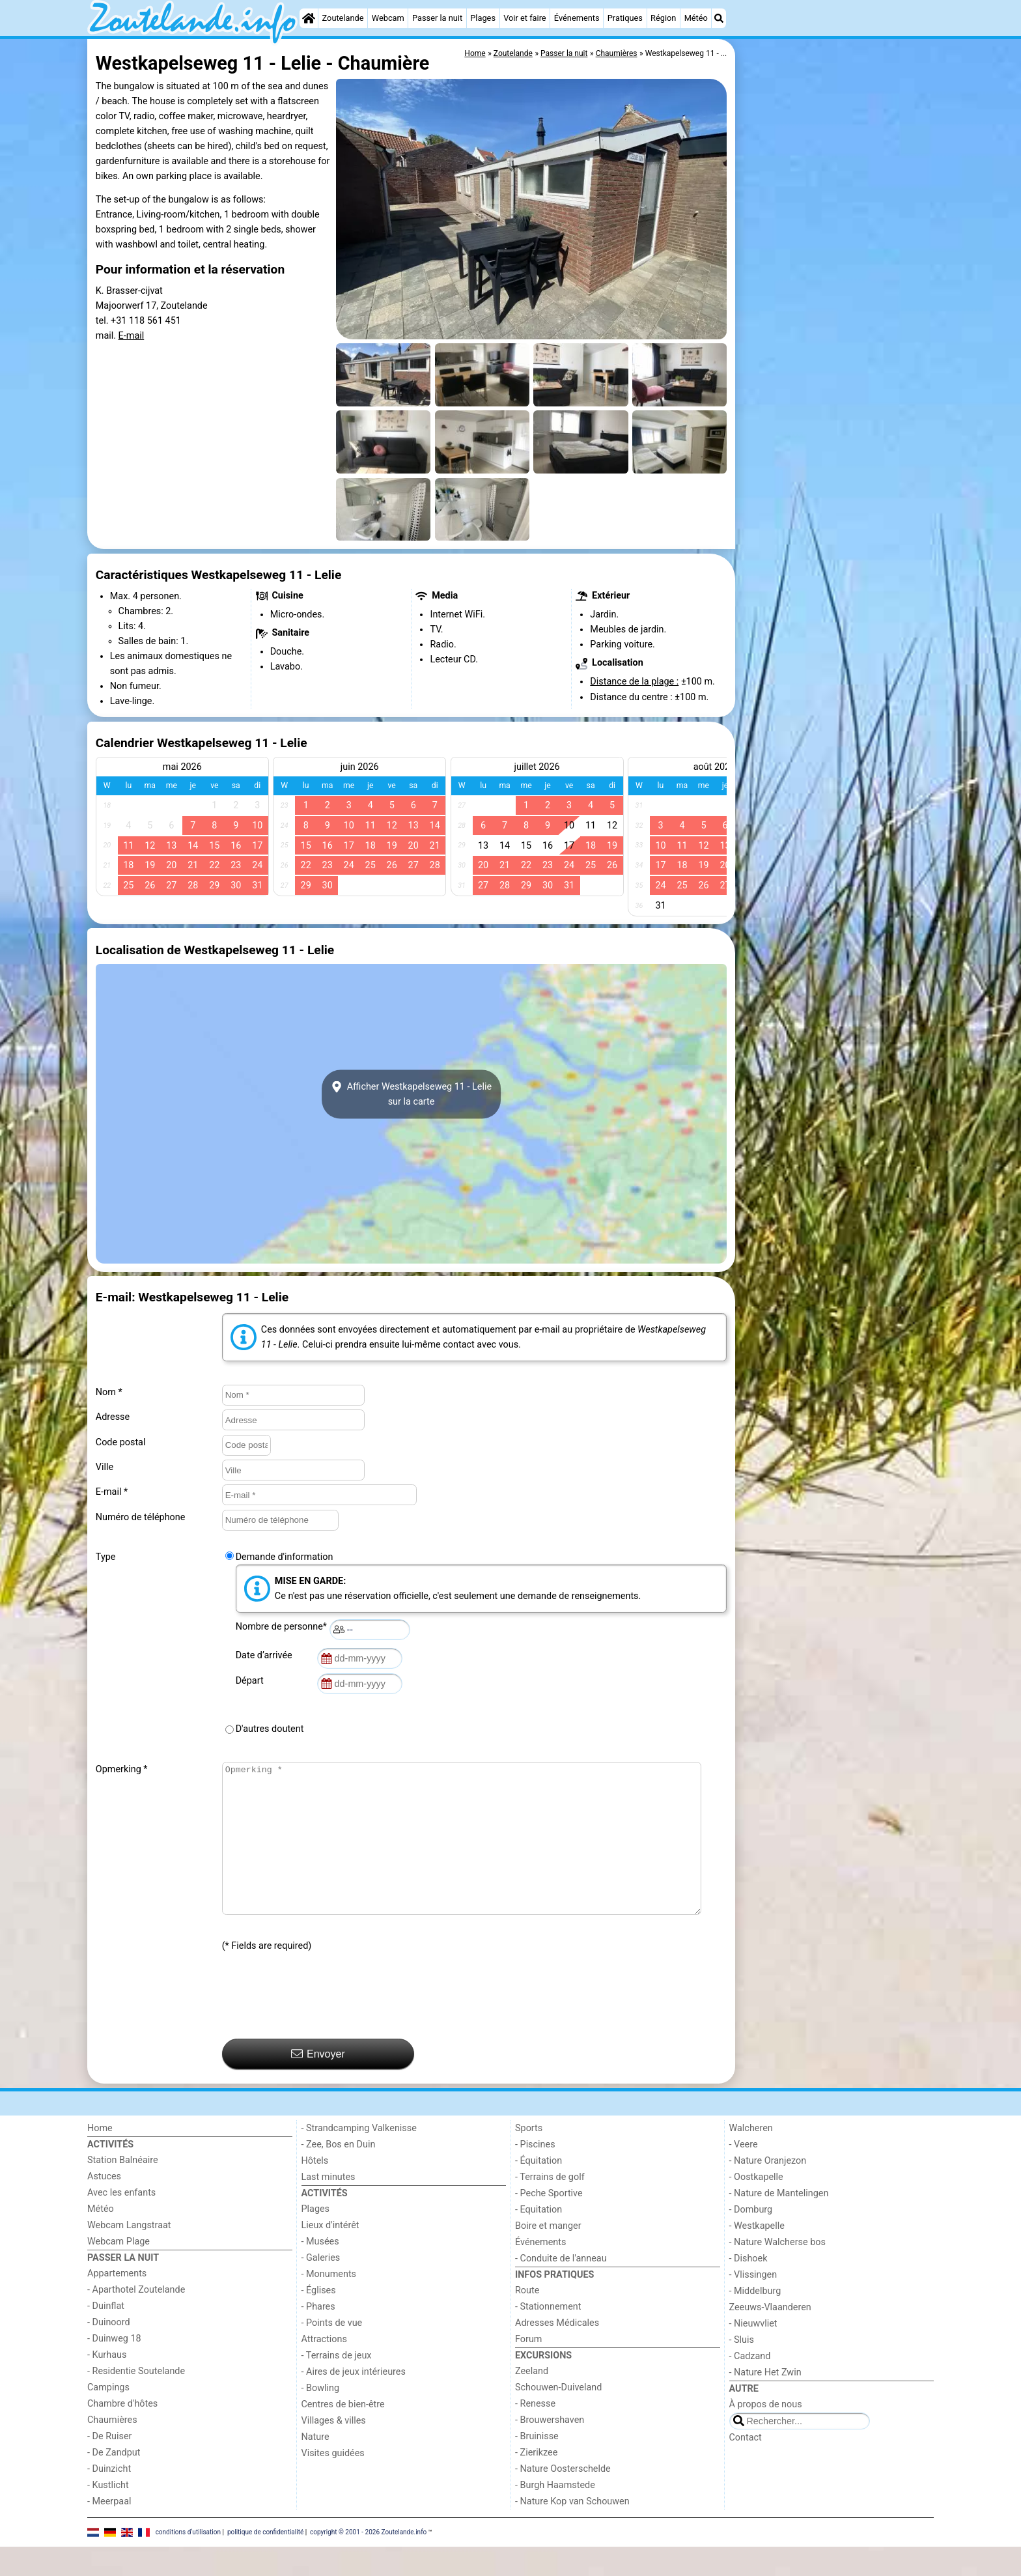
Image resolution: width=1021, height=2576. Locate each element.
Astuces (104, 2205)
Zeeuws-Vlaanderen (770, 2336)
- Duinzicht (109, 2498)
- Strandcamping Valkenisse (359, 2157)
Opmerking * (122, 1769)
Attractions (324, 2368)
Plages (483, 18)
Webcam (388, 18)
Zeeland (531, 2400)
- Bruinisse (537, 2465)
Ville (104, 1467)
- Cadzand (750, 2385)
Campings (108, 2416)
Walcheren (751, 2157)
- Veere (743, 2173)
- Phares (318, 2336)
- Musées (320, 2270)
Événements (577, 18)
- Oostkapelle (756, 2206)
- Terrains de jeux (336, 2384)
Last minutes (328, 2206)
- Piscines (535, 2173)
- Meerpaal (109, 2530)
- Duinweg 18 (114, 2367)
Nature (315, 2466)
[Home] (309, 18)
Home (100, 2157)
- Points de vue (332, 2352)
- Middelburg (755, 2320)
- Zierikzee (536, 2481)
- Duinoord (108, 2351)
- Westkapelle (757, 2255)
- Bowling (320, 2417)
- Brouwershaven (549, 2449)
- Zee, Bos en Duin (338, 2173)
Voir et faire (524, 18)
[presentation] (321, 2025)
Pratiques (625, 18)
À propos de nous (765, 2433)
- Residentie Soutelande (136, 2400)
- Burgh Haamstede (555, 2514)
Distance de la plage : (634, 681)
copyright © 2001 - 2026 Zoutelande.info (368, 2561)
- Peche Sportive (549, 2222)
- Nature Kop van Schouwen (572, 2530)
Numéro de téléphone (141, 1517)
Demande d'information (284, 1557)
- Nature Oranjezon (768, 2190)
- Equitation (538, 2238)
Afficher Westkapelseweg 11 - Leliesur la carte (411, 1094)
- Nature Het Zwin (765, 2401)
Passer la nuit (437, 18)
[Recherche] (719, 18)
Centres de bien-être (343, 2433)
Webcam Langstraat (129, 2254)
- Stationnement (548, 2336)
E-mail (132, 335)
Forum (528, 2368)
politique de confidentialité (265, 2561)
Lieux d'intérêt (330, 2254)
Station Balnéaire (122, 2189)
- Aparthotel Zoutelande (136, 2319)
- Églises (318, 2319)
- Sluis (741, 2369)
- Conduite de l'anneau (561, 2287)
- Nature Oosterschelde (563, 2498)
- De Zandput (113, 2481)
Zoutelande (343, 18)
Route (527, 2319)
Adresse (113, 1416)
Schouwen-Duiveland (558, 2416)
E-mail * (112, 1491)
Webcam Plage (118, 2270)
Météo (696, 18)
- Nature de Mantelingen (779, 2222)
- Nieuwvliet (753, 2352)
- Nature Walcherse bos (777, 2271)
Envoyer (318, 2083)
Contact (745, 2466)
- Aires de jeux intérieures (353, 2401)
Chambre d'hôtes (122, 2433)
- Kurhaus (106, 2384)
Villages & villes (333, 2450)
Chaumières (112, 2449)
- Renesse (535, 2433)
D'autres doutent (270, 1728)
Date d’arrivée (266, 1655)
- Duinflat (105, 2335)
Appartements (117, 2302)
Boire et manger (548, 2255)
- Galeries (321, 2287)
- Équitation (538, 2190)
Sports (528, 2157)
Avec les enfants (121, 2222)
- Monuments (329, 2303)
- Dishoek (748, 2287)
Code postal (121, 1442)
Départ (252, 1680)
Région (663, 18)
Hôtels (315, 2190)
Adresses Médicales (557, 2352)
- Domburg (751, 2238)
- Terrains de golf (550, 2206)
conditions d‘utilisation (188, 2561)
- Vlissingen (753, 2304)
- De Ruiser (109, 2465)
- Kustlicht (108, 2514)
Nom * (109, 1392)
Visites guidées (333, 2482)
